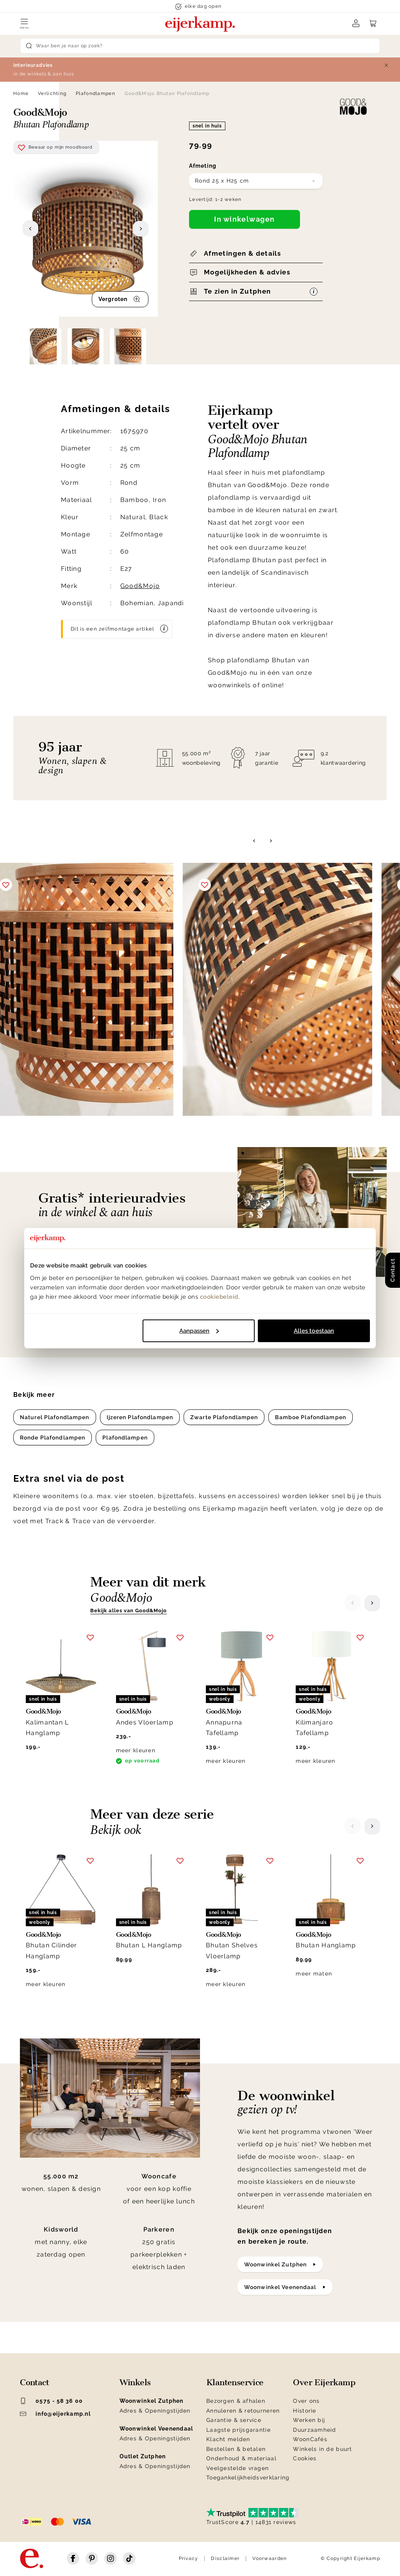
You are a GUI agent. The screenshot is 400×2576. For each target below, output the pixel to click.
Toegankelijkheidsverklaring (248, 2477)
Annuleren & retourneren (243, 2410)
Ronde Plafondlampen (52, 1437)
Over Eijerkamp (324, 2382)
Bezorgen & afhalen (235, 2401)
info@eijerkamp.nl (55, 2414)
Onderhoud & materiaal (241, 2458)
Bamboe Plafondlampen (310, 1417)
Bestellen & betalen (236, 2449)
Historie (304, 2410)
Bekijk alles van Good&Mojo (128, 1610)
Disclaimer (225, 2558)
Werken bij (309, 2420)
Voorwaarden (269, 2558)
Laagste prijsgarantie (238, 2430)
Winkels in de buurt (322, 2449)
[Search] (200, 46)
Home (21, 93)
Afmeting (202, 166)
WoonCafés (310, 2439)
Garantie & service (233, 2420)
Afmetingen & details (242, 253)
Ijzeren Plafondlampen (140, 1417)
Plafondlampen (95, 93)
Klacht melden (228, 2439)
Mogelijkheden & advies (247, 272)
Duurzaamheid (314, 2430)
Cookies (304, 2458)
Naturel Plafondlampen (54, 1417)
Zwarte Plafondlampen (224, 1417)
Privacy (188, 2558)
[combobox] (256, 181)
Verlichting (52, 93)
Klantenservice (235, 2382)
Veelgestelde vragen (237, 2468)
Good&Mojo (140, 586)
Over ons (306, 2401)
